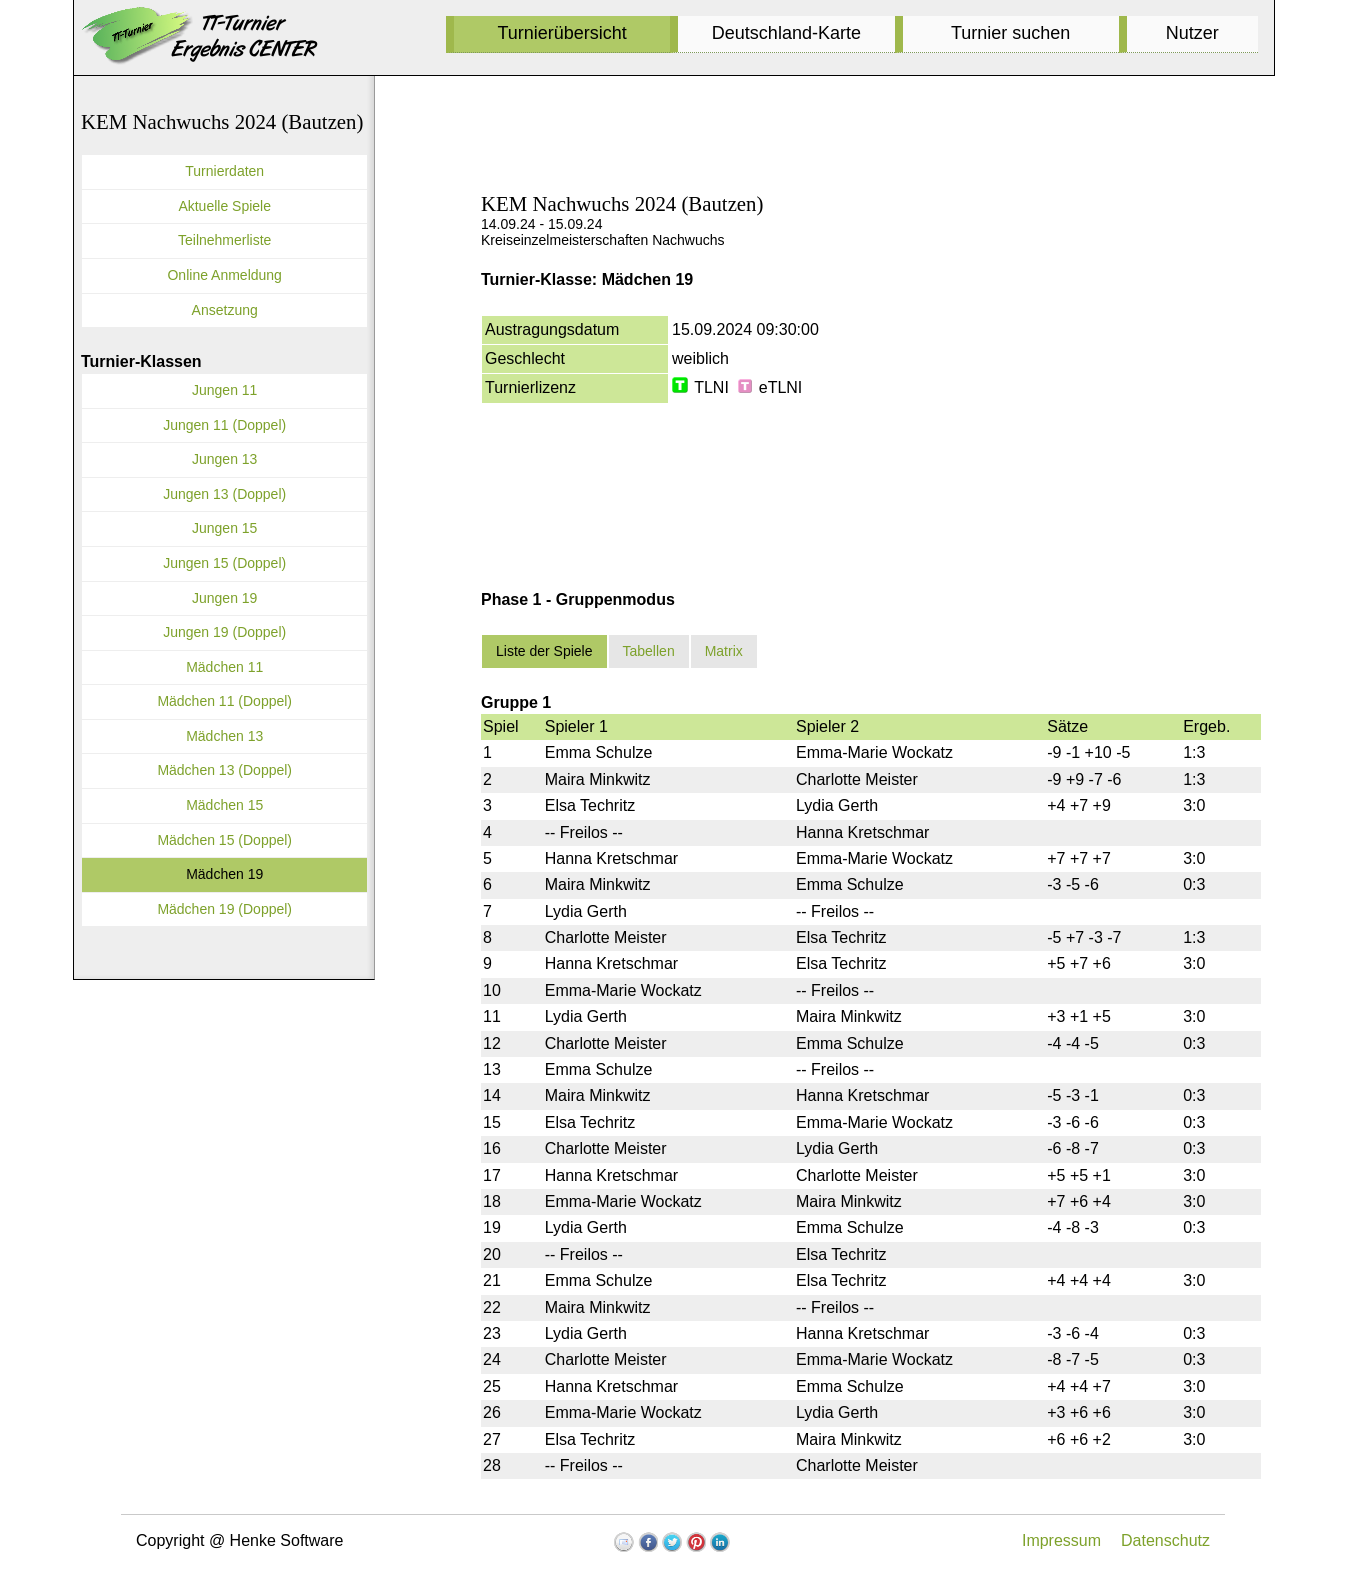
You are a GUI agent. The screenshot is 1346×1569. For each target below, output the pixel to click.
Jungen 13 (224, 459)
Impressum (1061, 1540)
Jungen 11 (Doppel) (224, 425)
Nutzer (1192, 33)
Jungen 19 (224, 598)
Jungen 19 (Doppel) (224, 632)
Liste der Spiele (544, 651)
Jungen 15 (224, 528)
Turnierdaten (224, 171)
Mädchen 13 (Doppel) (224, 770)
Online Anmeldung (224, 275)
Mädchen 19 (224, 874)
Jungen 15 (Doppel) (224, 563)
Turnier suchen (1010, 33)
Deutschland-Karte (786, 33)
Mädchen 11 (224, 667)
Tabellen (649, 651)
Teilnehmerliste (224, 240)
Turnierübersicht (561, 33)
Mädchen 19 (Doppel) (224, 909)
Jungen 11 (224, 390)
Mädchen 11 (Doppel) (224, 701)
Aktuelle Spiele (224, 206)
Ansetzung (225, 310)
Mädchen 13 (224, 736)
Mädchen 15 (224, 805)
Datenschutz (1165, 1540)
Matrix (724, 651)
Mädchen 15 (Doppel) (224, 840)
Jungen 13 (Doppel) (224, 494)
